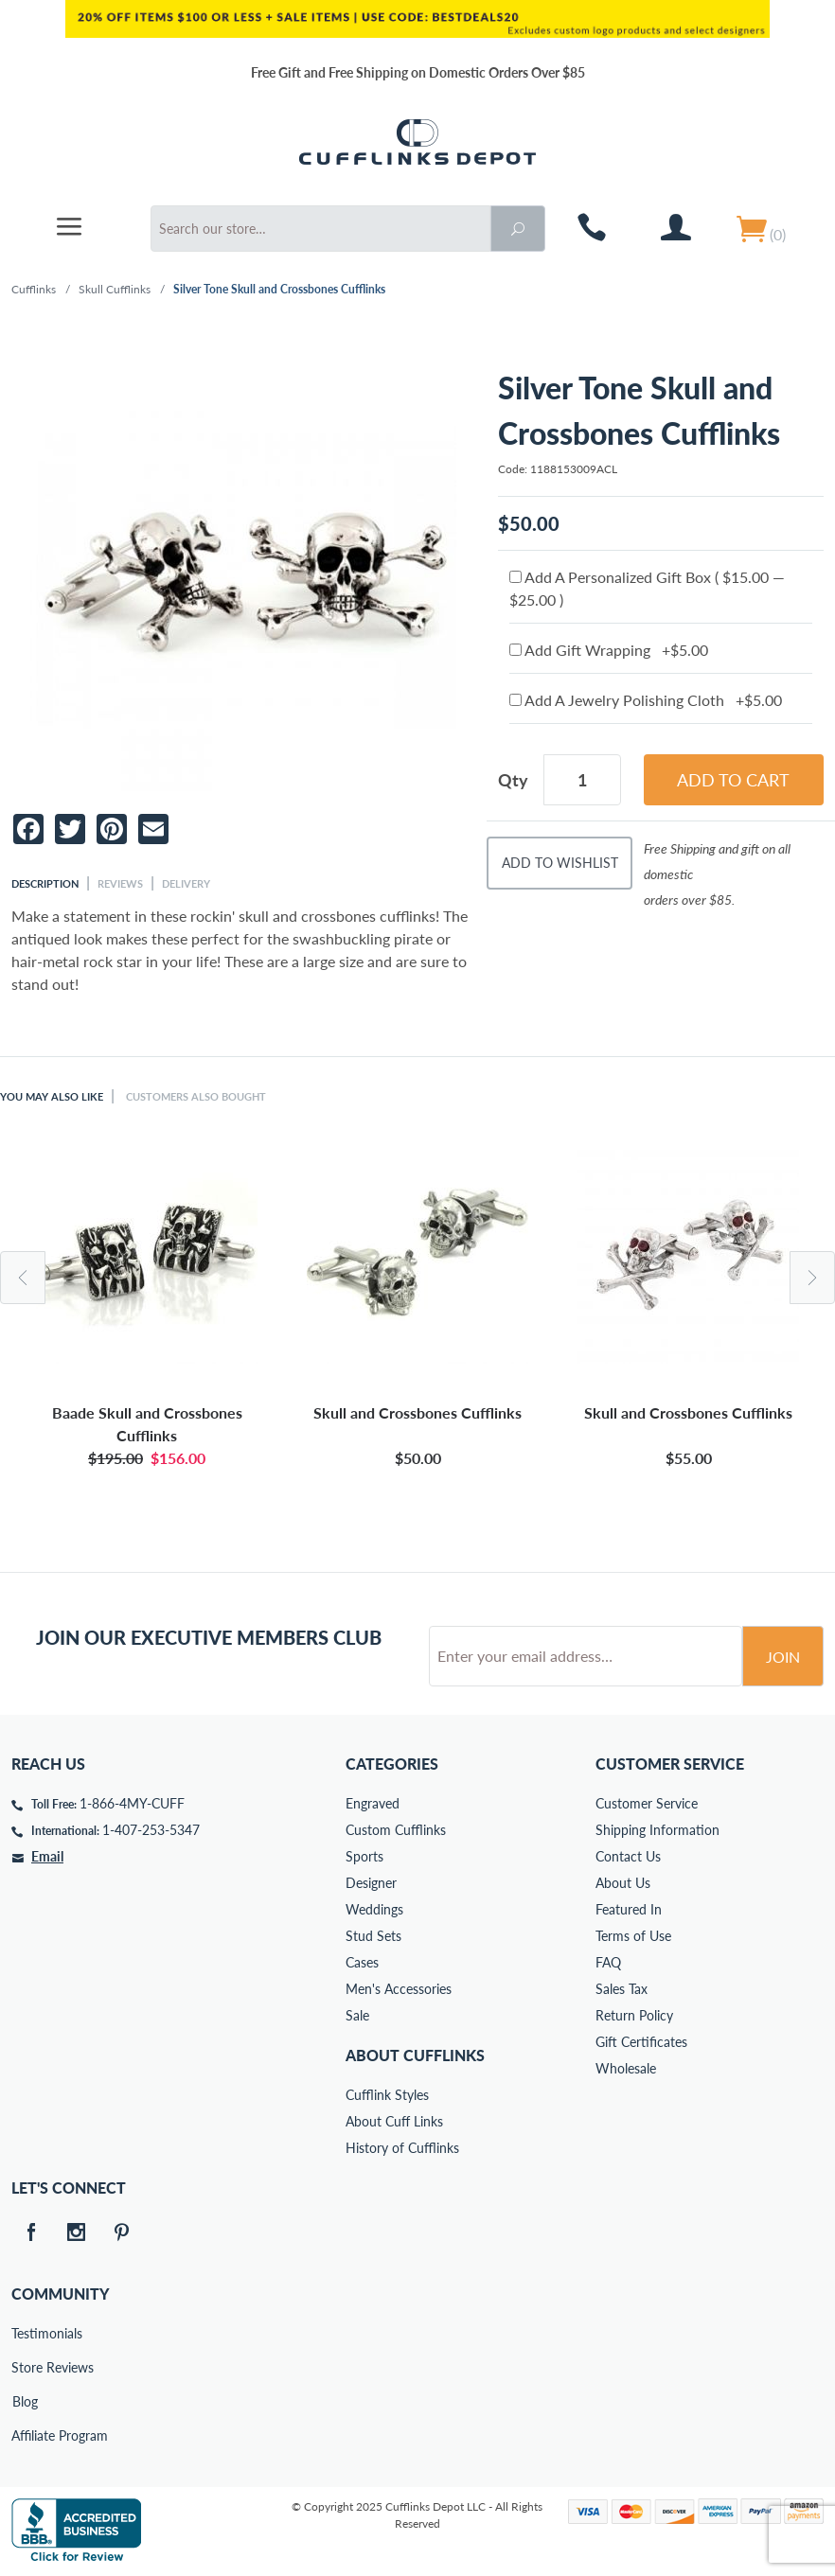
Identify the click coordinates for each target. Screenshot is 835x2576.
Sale (357, 2015)
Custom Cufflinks (396, 1830)
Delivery (186, 883)
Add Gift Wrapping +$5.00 (608, 650)
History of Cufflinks (402, 2148)
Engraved (373, 1803)
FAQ (608, 1962)
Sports (364, 1856)
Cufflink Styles (387, 2095)
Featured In (628, 1909)
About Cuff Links (394, 2121)
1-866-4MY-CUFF (132, 1803)
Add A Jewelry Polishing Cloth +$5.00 (645, 700)
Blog (25, 2401)
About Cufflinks (415, 2055)
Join (783, 1657)
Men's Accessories (399, 1989)
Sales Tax (621, 1989)
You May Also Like (51, 1096)
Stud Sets (373, 1936)
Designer (371, 1883)
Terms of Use (633, 1936)
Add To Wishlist (560, 863)
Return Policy (634, 2015)
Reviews (120, 883)
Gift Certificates (641, 2042)
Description (45, 883)
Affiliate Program (24, 2435)
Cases (362, 1962)
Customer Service (646, 1803)
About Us (622, 1883)
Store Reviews (24, 2367)
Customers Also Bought (196, 1096)
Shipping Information (657, 1830)
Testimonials (24, 2333)
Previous (22, 1277)
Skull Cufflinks (115, 289)
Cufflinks (33, 289)
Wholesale (625, 2068)
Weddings (374, 1909)
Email (47, 1856)
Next (812, 1277)
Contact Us (628, 1856)
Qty (513, 779)
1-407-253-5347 (151, 1830)
